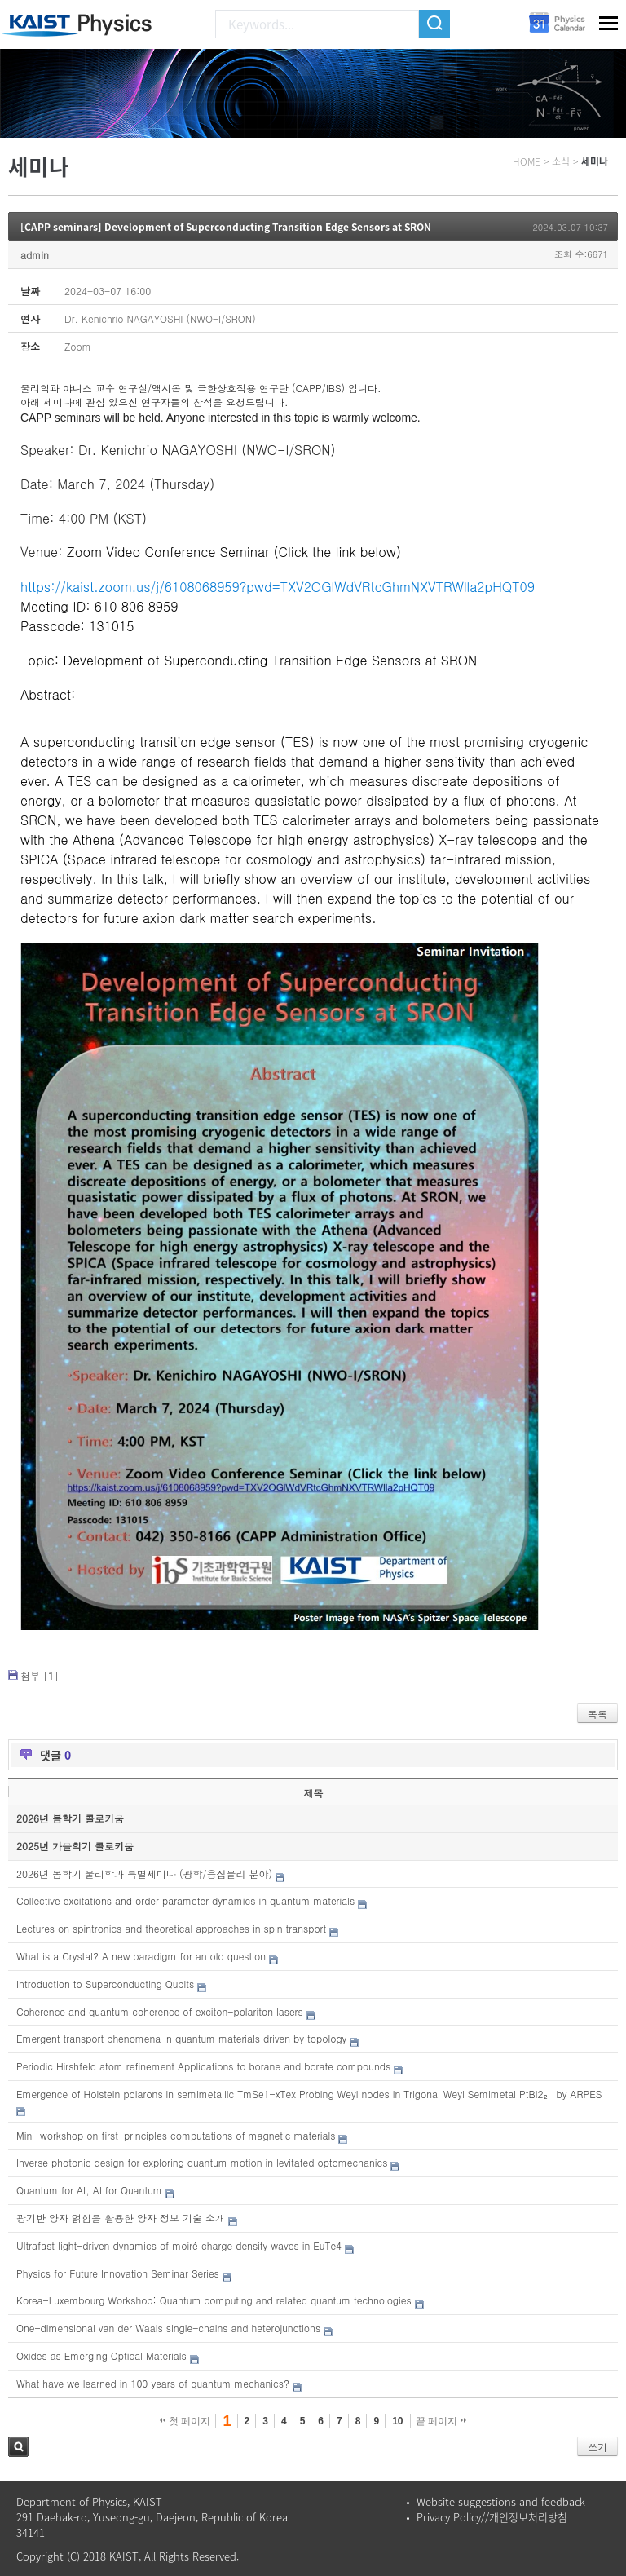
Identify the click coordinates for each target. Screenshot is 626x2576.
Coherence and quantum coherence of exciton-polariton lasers (159, 2011)
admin (34, 255)
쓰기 (597, 2447)
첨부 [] (39, 1675)
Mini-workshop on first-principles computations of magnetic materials (175, 2135)
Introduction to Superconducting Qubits (105, 1984)
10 (397, 2421)
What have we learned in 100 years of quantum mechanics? (152, 2383)
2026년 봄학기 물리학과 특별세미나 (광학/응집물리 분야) (144, 1873)
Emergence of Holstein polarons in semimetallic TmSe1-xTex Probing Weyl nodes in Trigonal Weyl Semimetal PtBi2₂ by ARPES (309, 2094)
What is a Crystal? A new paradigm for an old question (141, 1956)
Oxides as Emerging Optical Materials (101, 2355)
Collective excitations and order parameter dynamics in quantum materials (185, 1900)
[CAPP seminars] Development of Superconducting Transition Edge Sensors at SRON (225, 226)
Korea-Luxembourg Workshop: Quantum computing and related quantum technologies (214, 2300)
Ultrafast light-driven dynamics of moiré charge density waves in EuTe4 (179, 2245)
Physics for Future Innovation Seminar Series (117, 2273)
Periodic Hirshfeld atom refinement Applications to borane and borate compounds (203, 2066)
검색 (18, 2447)
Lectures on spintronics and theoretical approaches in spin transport (171, 1928)
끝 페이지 (441, 2421)
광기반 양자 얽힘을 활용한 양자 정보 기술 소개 (120, 2218)
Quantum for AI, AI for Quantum (89, 2190)
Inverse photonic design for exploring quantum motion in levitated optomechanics (201, 2162)
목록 (597, 1714)
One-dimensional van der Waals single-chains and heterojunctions (168, 2328)
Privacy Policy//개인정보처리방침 (492, 2517)
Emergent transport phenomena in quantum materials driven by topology (181, 2038)
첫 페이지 (185, 2421)
